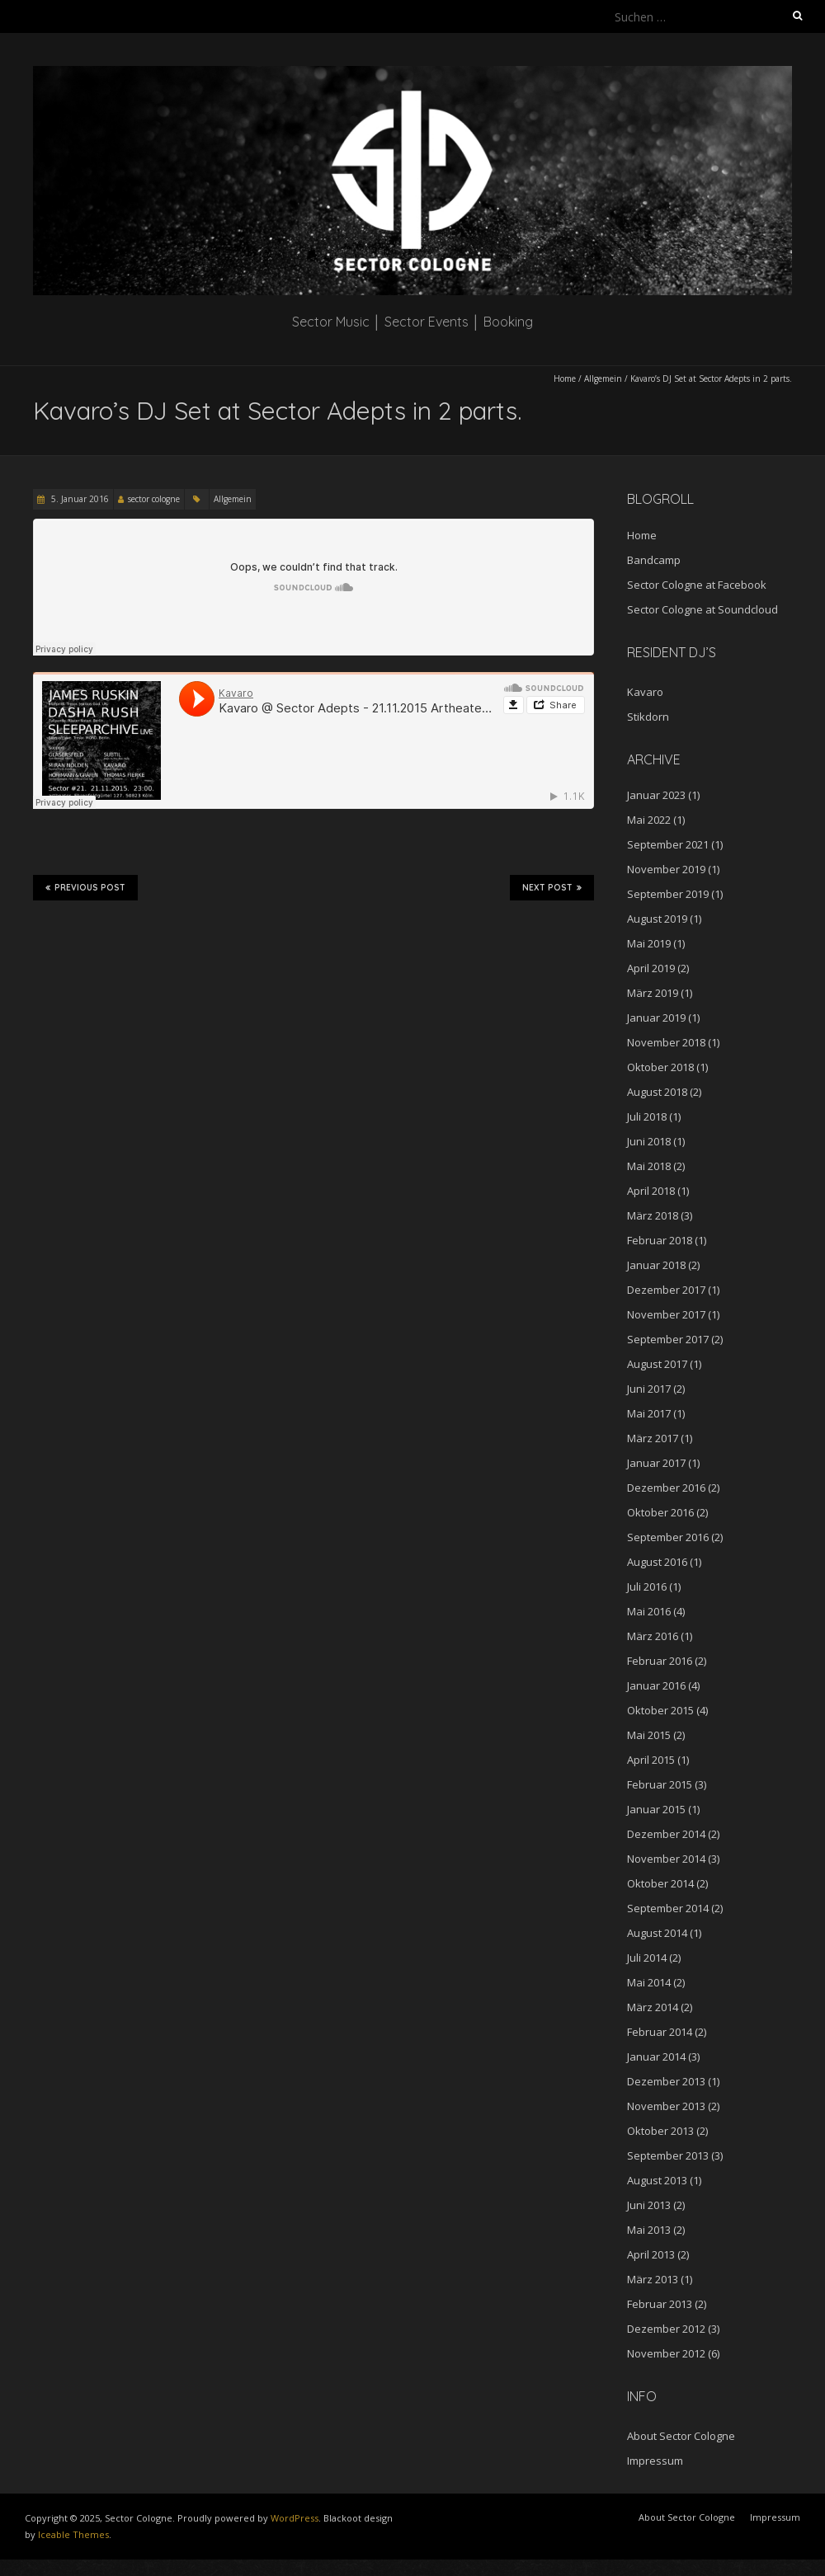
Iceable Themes (73, 2534)
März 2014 (652, 2007)
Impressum (655, 2460)
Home (565, 378)
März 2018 (652, 1215)
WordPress (294, 2518)
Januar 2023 (656, 794)
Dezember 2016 (666, 1487)
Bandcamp (654, 559)
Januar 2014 (656, 2056)
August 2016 (657, 1561)
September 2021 (668, 844)
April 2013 (651, 2254)
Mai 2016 (649, 1611)
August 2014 (657, 1932)
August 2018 (657, 1091)
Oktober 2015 (660, 1710)
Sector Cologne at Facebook (696, 584)
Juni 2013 (649, 2205)
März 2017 (652, 1438)
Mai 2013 (649, 2229)
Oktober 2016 (660, 1512)
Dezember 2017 (666, 1289)
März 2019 (652, 992)
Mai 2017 (649, 1413)
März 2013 (652, 2279)
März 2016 (652, 1636)
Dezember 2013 (666, 2081)
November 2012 (666, 2353)
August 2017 (657, 1363)
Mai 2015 (649, 1735)
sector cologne (154, 499)
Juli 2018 (647, 1116)
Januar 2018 (656, 1264)
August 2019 (657, 918)
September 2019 (668, 893)
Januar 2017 (656, 1462)
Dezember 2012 (666, 2328)
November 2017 (666, 1314)
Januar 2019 (656, 1017)
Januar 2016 (656, 1685)
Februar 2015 (659, 1784)
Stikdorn (648, 716)
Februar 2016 (659, 1660)
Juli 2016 (647, 1586)
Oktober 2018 (660, 1067)
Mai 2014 (649, 1982)
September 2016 (668, 1537)
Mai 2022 (649, 819)
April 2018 (651, 1190)
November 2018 (666, 1042)
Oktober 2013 (660, 2130)
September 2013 (668, 2155)
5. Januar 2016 (79, 499)
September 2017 (668, 1339)
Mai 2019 (649, 943)
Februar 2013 (659, 2303)
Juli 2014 (647, 1957)
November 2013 (666, 2106)
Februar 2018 (659, 1240)
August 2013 (657, 2180)
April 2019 (651, 968)
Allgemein (603, 378)
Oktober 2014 (660, 1883)
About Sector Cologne (681, 2435)
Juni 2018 (649, 1141)
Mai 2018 (649, 1166)
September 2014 (668, 1908)
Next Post (552, 887)
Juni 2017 (649, 1388)
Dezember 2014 (666, 1833)
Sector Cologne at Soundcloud (702, 609)
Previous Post (85, 887)
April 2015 (651, 1759)
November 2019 (666, 869)
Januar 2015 (656, 1809)
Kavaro (645, 691)
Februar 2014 (659, 2031)
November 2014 (666, 1858)
